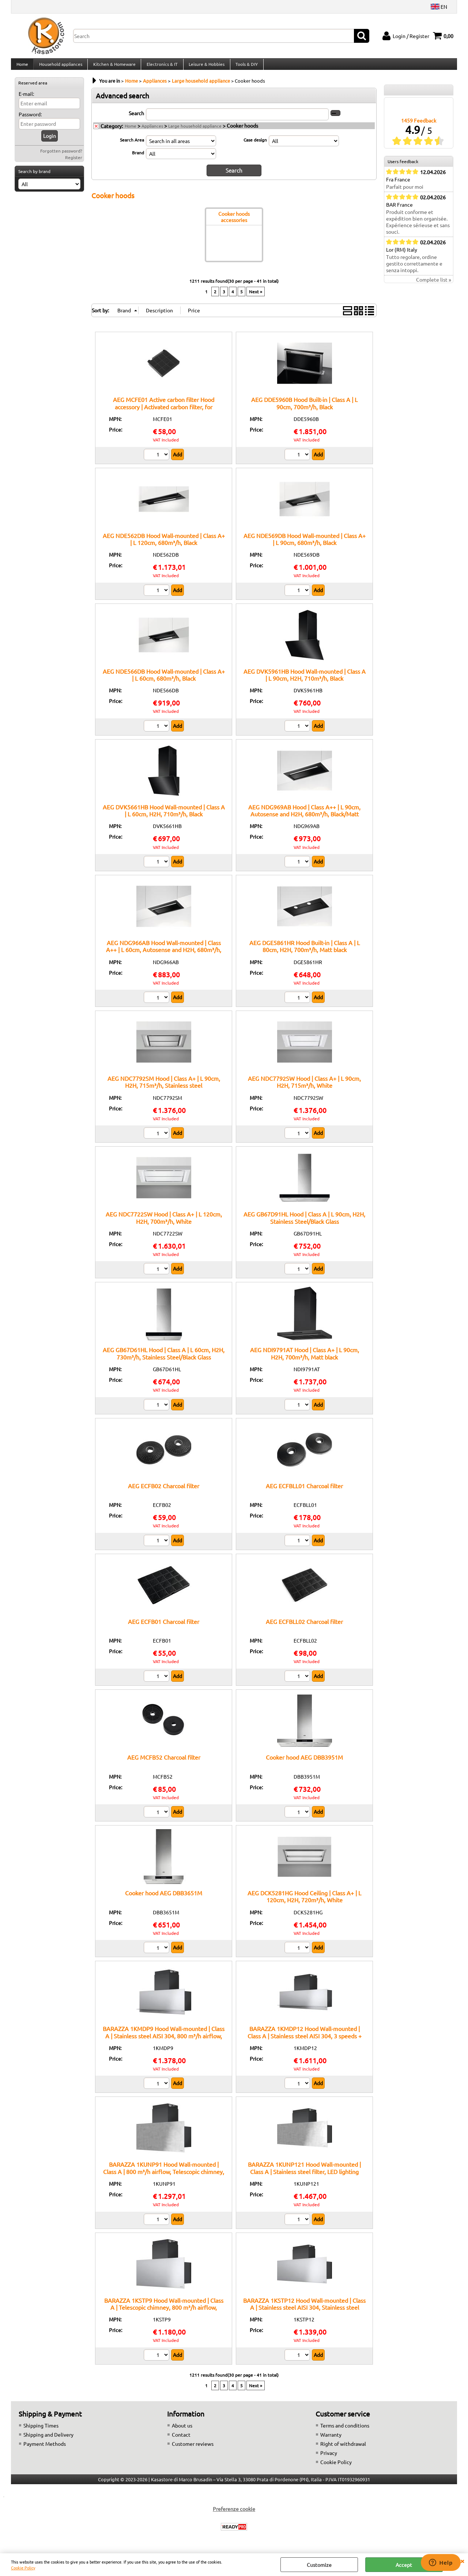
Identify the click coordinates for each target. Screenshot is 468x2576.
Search (136, 119)
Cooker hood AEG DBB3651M (163, 1898)
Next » (255, 297)
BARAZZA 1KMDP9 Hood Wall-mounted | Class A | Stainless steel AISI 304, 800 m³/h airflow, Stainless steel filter (163, 2041)
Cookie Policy (23, 2568)
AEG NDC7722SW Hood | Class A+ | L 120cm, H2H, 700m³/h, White (164, 1223)
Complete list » (433, 285)
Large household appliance (195, 132)
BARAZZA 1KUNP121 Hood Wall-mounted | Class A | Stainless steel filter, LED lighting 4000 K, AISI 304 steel (304, 2177)
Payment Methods (44, 2449)
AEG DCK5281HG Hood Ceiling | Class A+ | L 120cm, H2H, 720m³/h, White (304, 1902)
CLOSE (462, 2560)
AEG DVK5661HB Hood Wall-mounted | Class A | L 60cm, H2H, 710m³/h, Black (164, 816)
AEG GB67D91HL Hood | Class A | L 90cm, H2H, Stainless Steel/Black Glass (304, 1223)
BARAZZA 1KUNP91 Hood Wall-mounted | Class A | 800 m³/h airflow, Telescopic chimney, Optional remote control (163, 2177)
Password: (30, 120)
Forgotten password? (61, 156)
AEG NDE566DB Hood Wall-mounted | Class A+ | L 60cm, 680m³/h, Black (164, 680)
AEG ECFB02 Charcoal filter (163, 1491)
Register (73, 163)
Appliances (152, 132)
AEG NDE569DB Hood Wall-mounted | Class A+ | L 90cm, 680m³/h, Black (305, 544)
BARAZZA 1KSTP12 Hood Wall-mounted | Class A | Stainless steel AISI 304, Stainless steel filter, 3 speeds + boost (304, 2312)
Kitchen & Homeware (113, 67)
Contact (181, 2440)
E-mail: (26, 99)
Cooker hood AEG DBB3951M (304, 1762)
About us (182, 2431)
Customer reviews (193, 2449)
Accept (404, 2564)
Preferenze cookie (234, 2514)
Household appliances (60, 67)
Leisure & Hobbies (205, 67)
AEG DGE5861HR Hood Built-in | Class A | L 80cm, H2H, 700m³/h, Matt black (304, 951)
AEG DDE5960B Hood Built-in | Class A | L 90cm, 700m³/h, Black (304, 408)
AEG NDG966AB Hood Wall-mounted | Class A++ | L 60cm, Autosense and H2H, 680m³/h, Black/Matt (163, 955)
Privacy (328, 2458)
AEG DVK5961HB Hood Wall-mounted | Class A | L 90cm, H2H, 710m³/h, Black (305, 680)
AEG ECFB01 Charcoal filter (163, 1627)
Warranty (330, 2440)
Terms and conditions (344, 2431)
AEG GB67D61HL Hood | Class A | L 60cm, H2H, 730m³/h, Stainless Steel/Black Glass (163, 1358)
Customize (319, 2564)
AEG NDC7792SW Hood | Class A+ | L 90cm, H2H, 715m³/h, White (304, 1087)
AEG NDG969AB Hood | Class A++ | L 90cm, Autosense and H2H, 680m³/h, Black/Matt (304, 816)
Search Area (132, 145)
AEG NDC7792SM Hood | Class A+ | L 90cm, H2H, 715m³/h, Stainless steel (163, 1087)
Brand (138, 158)
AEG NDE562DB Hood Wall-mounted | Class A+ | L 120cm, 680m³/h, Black (164, 544)
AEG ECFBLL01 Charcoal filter (304, 1491)
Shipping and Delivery (48, 2440)
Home (22, 67)
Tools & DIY (244, 67)
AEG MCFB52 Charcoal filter (163, 1762)
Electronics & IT (160, 67)
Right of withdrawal (343, 2449)
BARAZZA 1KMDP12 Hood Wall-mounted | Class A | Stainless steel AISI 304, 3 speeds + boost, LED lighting (305, 2041)
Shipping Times (40, 2431)
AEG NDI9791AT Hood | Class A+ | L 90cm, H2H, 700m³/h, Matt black (304, 1358)
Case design (255, 145)
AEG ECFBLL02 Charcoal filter (304, 1627)
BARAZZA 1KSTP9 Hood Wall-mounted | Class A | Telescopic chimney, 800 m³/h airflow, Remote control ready (163, 2312)
